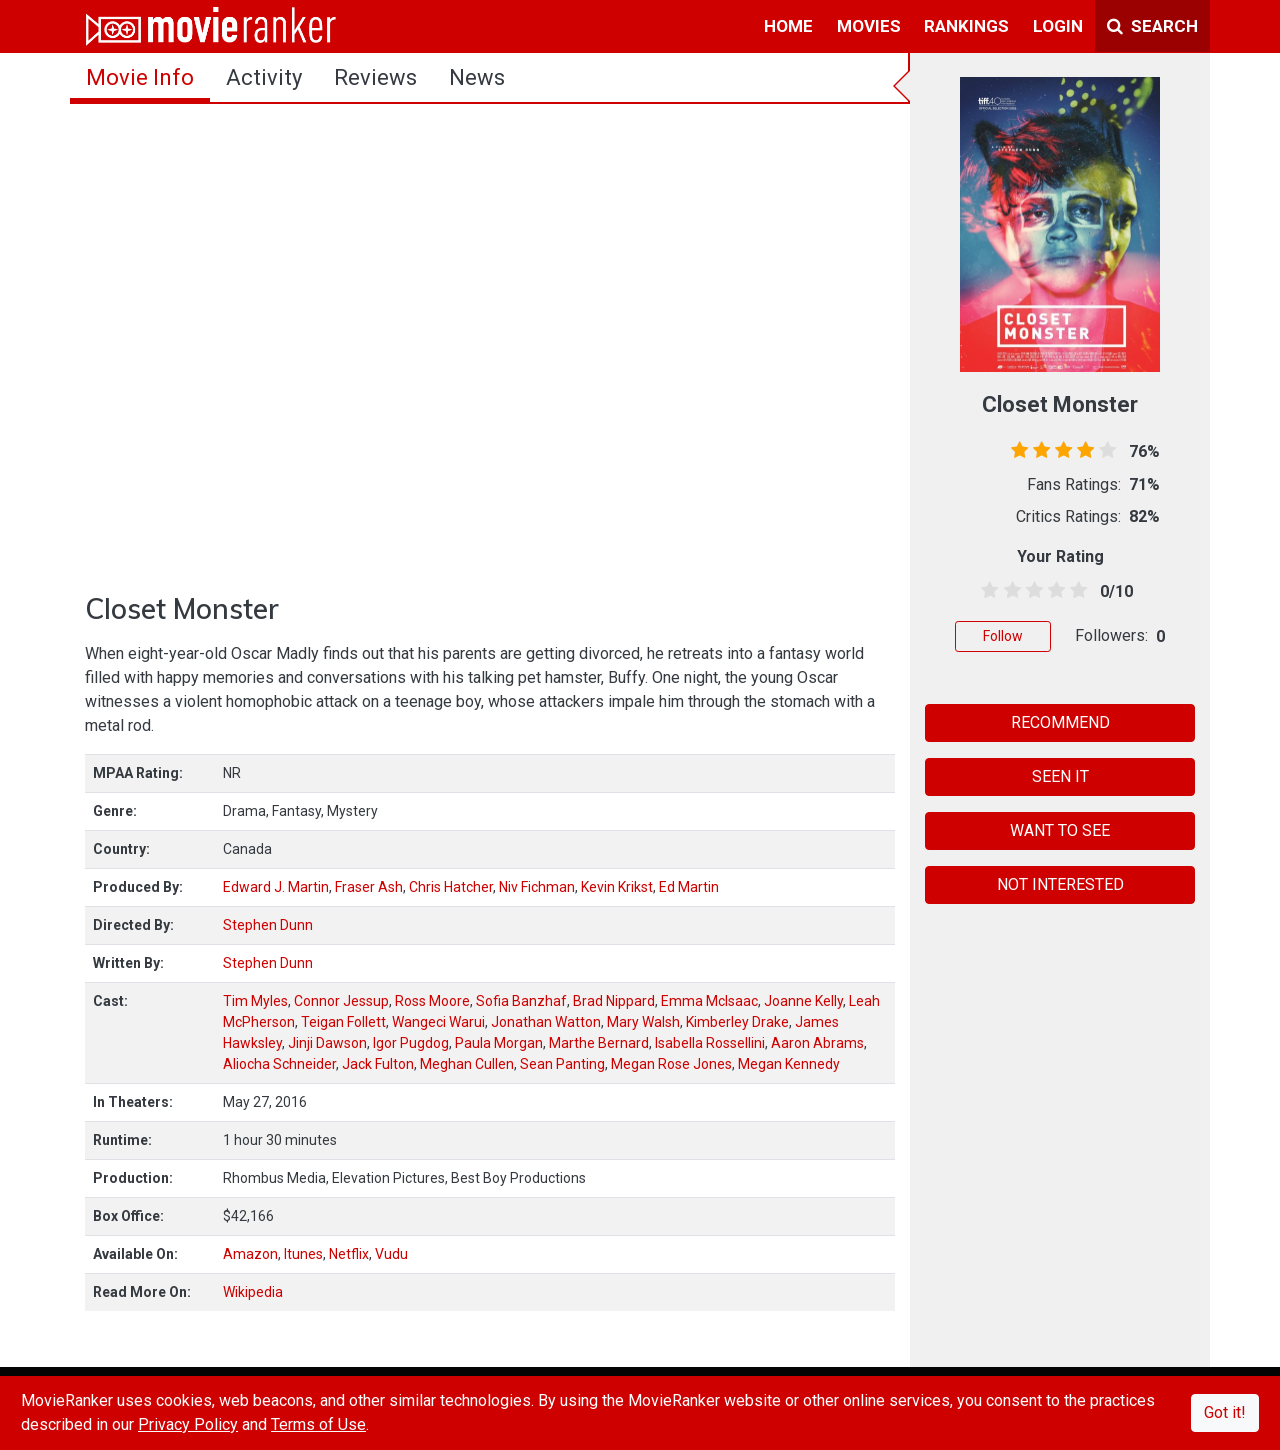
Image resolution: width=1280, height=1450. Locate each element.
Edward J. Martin (276, 887)
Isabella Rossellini (710, 1043)
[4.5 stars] (1075, 591)
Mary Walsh (643, 1022)
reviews (375, 77)
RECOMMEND (1060, 722)
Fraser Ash (369, 887)
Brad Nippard (614, 1001)
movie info (140, 77)
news (477, 77)
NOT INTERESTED (1060, 884)
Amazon (250, 1254)
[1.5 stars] (1008, 591)
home (788, 26)
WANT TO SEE (1060, 830)
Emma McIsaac (709, 1001)
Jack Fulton (378, 1064)
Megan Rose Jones (671, 1064)
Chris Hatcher (451, 887)
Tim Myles (255, 1001)
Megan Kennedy (789, 1064)
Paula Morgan (499, 1043)
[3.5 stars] (1053, 591)
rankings (966, 26)
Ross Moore (432, 1001)
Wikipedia (253, 1292)
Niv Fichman (537, 887)
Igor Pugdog (411, 1043)
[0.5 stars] (986, 591)
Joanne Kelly (803, 1001)
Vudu (391, 1254)
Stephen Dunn (268, 925)
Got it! (1225, 1412)
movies (869, 26)
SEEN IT (1060, 776)
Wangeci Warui (438, 1022)
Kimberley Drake (737, 1022)
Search (1152, 26)
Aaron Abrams (817, 1043)
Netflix (349, 1254)
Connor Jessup (341, 1001)
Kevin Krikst (617, 887)
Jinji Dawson (327, 1043)
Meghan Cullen (467, 1064)
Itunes (303, 1254)
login (1058, 26)
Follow (1003, 636)
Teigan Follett (343, 1022)
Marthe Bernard (599, 1043)
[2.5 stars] (1030, 591)
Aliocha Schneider (279, 1064)
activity (264, 77)
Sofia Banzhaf (521, 1001)
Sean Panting (562, 1064)
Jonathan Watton (546, 1022)
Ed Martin (689, 887)
